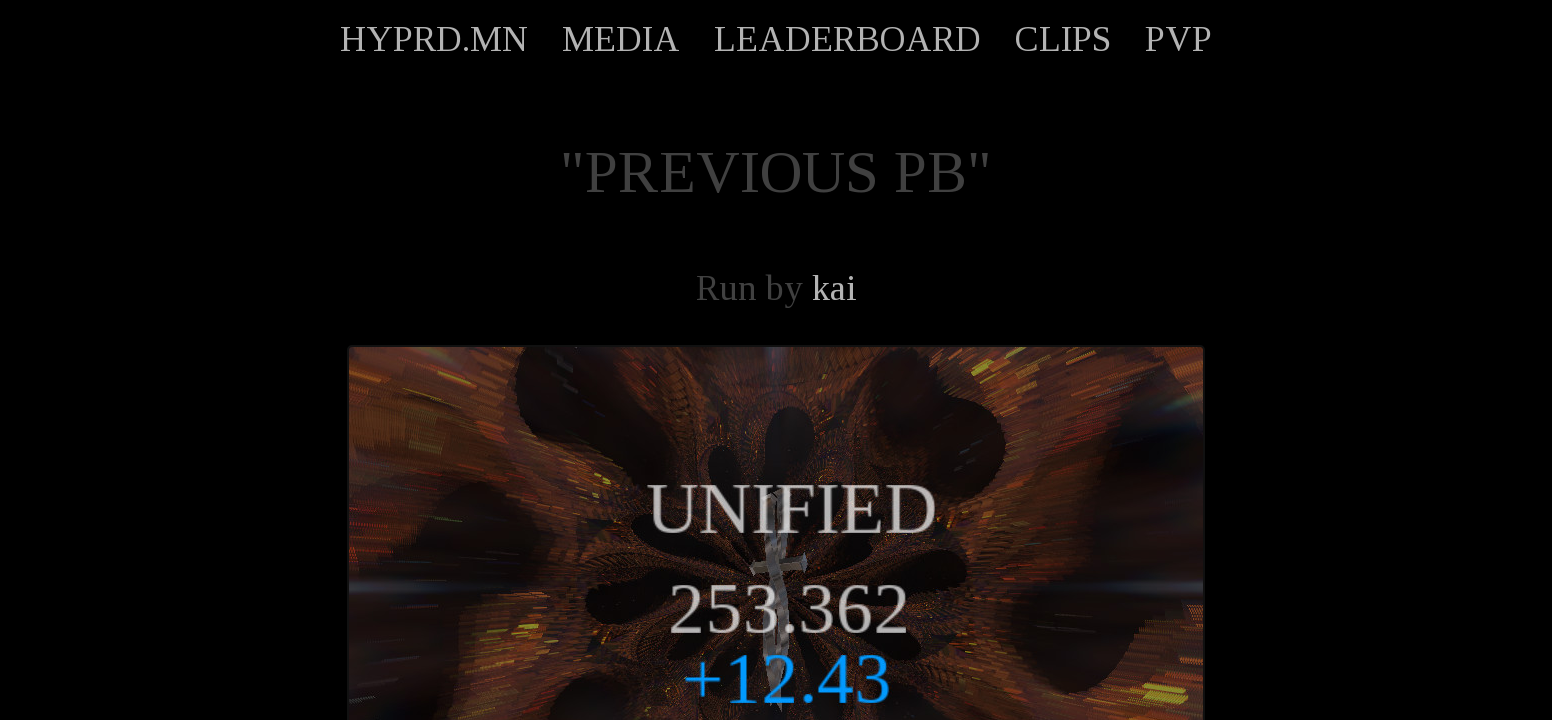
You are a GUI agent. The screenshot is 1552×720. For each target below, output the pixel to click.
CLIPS (1063, 39)
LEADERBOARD (847, 39)
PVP (1178, 39)
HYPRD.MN (434, 39)
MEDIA (621, 39)
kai (834, 288)
